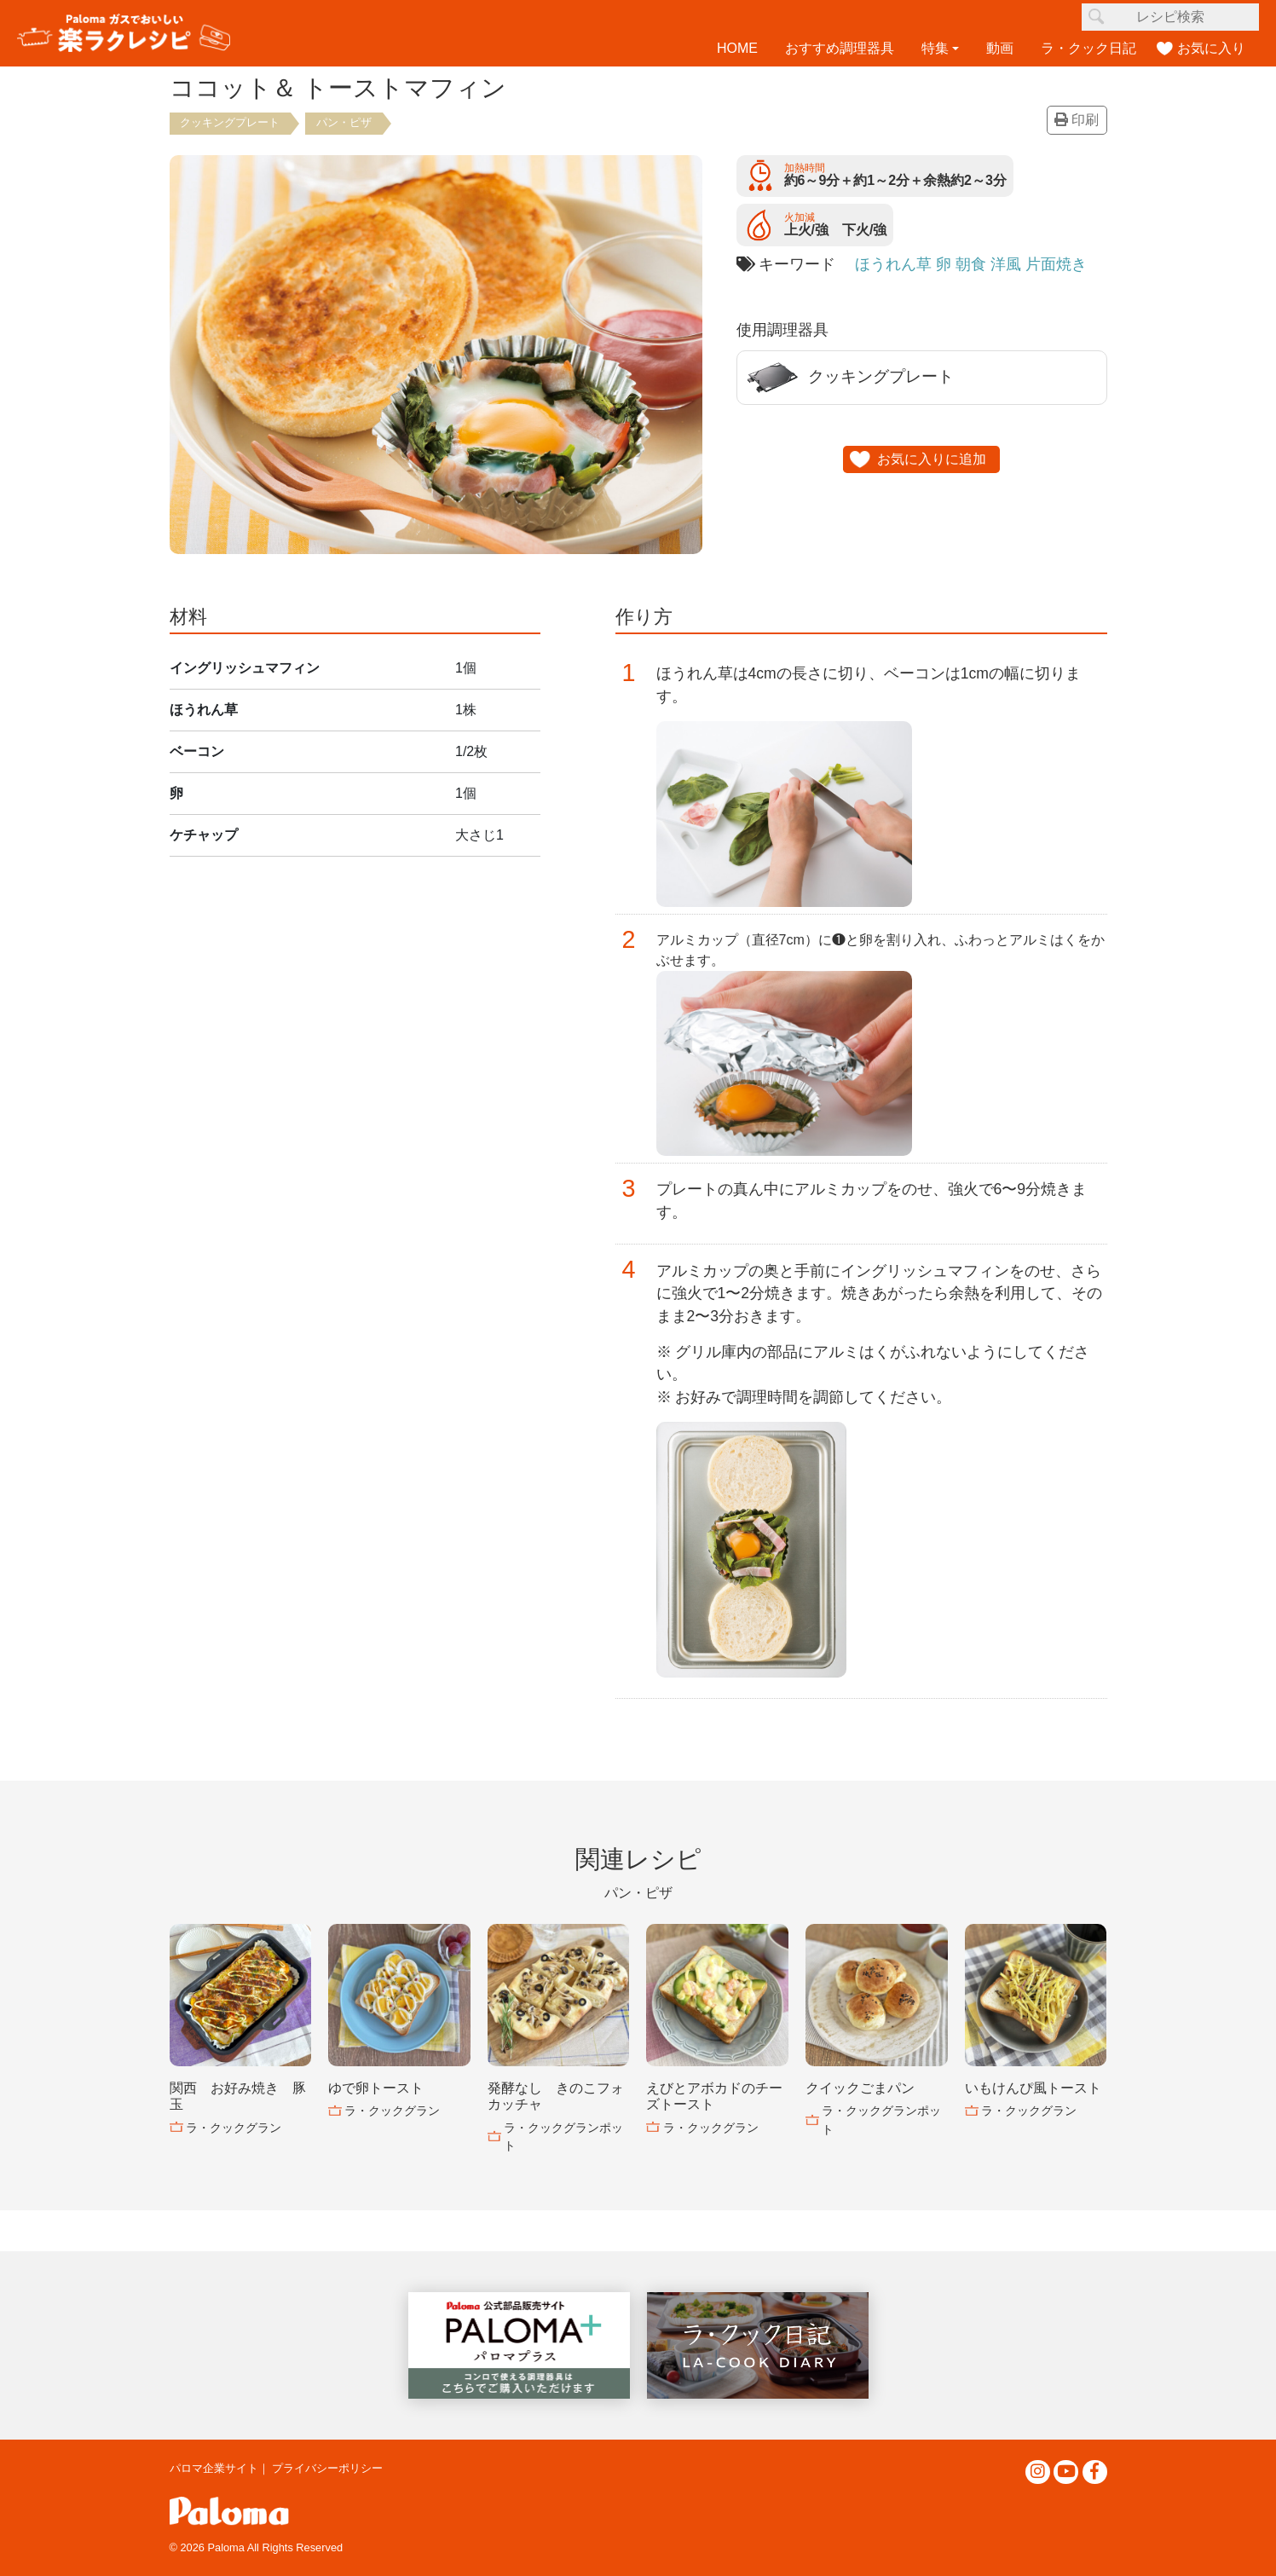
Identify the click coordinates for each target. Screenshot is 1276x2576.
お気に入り (1211, 48)
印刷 (1076, 120)
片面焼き (1056, 264)
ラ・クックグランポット (563, 2137)
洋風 (1005, 264)
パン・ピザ (344, 122)
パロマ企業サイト (214, 2468)
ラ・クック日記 (1088, 48)
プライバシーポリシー (327, 2468)
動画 (999, 48)
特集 (935, 48)
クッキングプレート (230, 122)
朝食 (971, 264)
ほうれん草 (893, 264)
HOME (737, 48)
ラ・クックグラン (233, 2127)
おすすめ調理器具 (839, 48)
